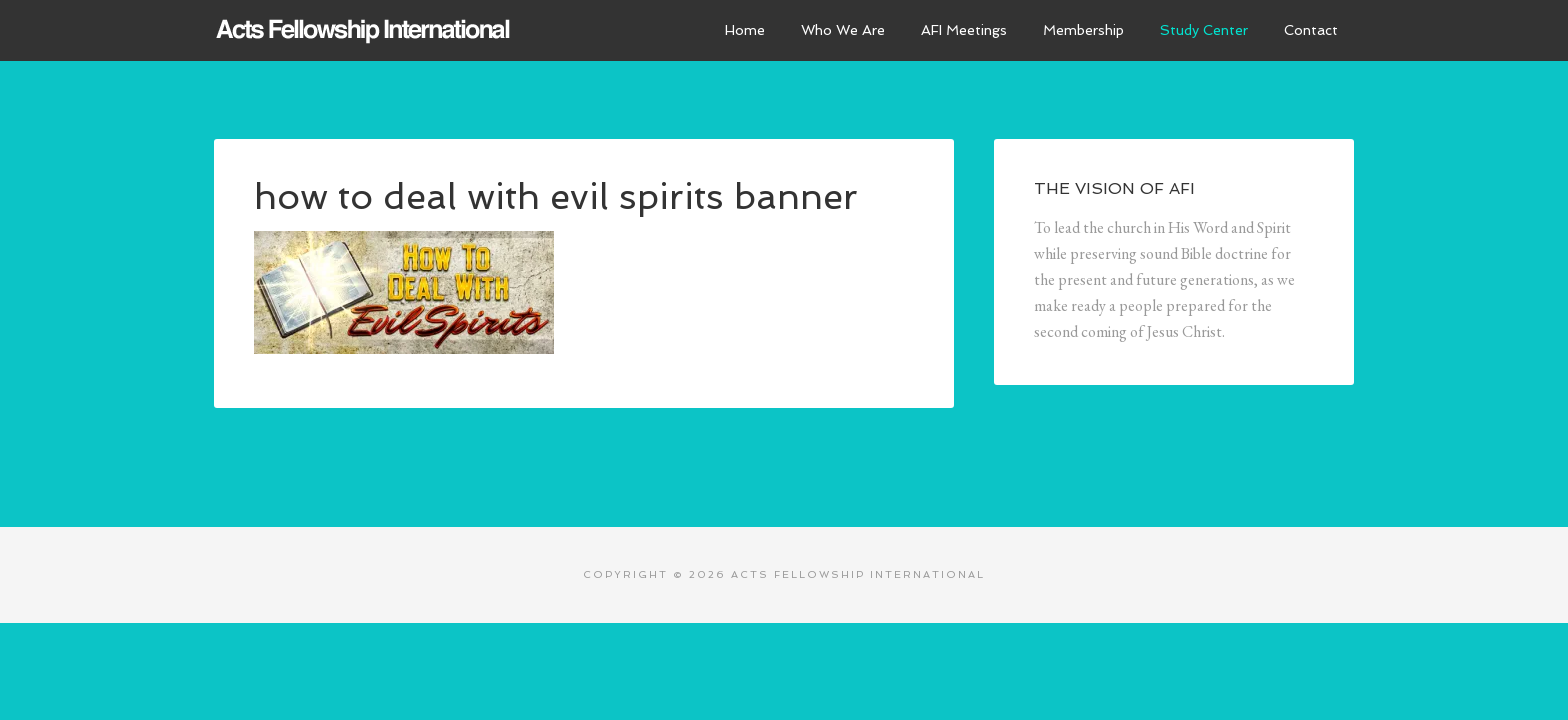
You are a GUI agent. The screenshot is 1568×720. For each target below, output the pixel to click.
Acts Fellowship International (364, 30)
